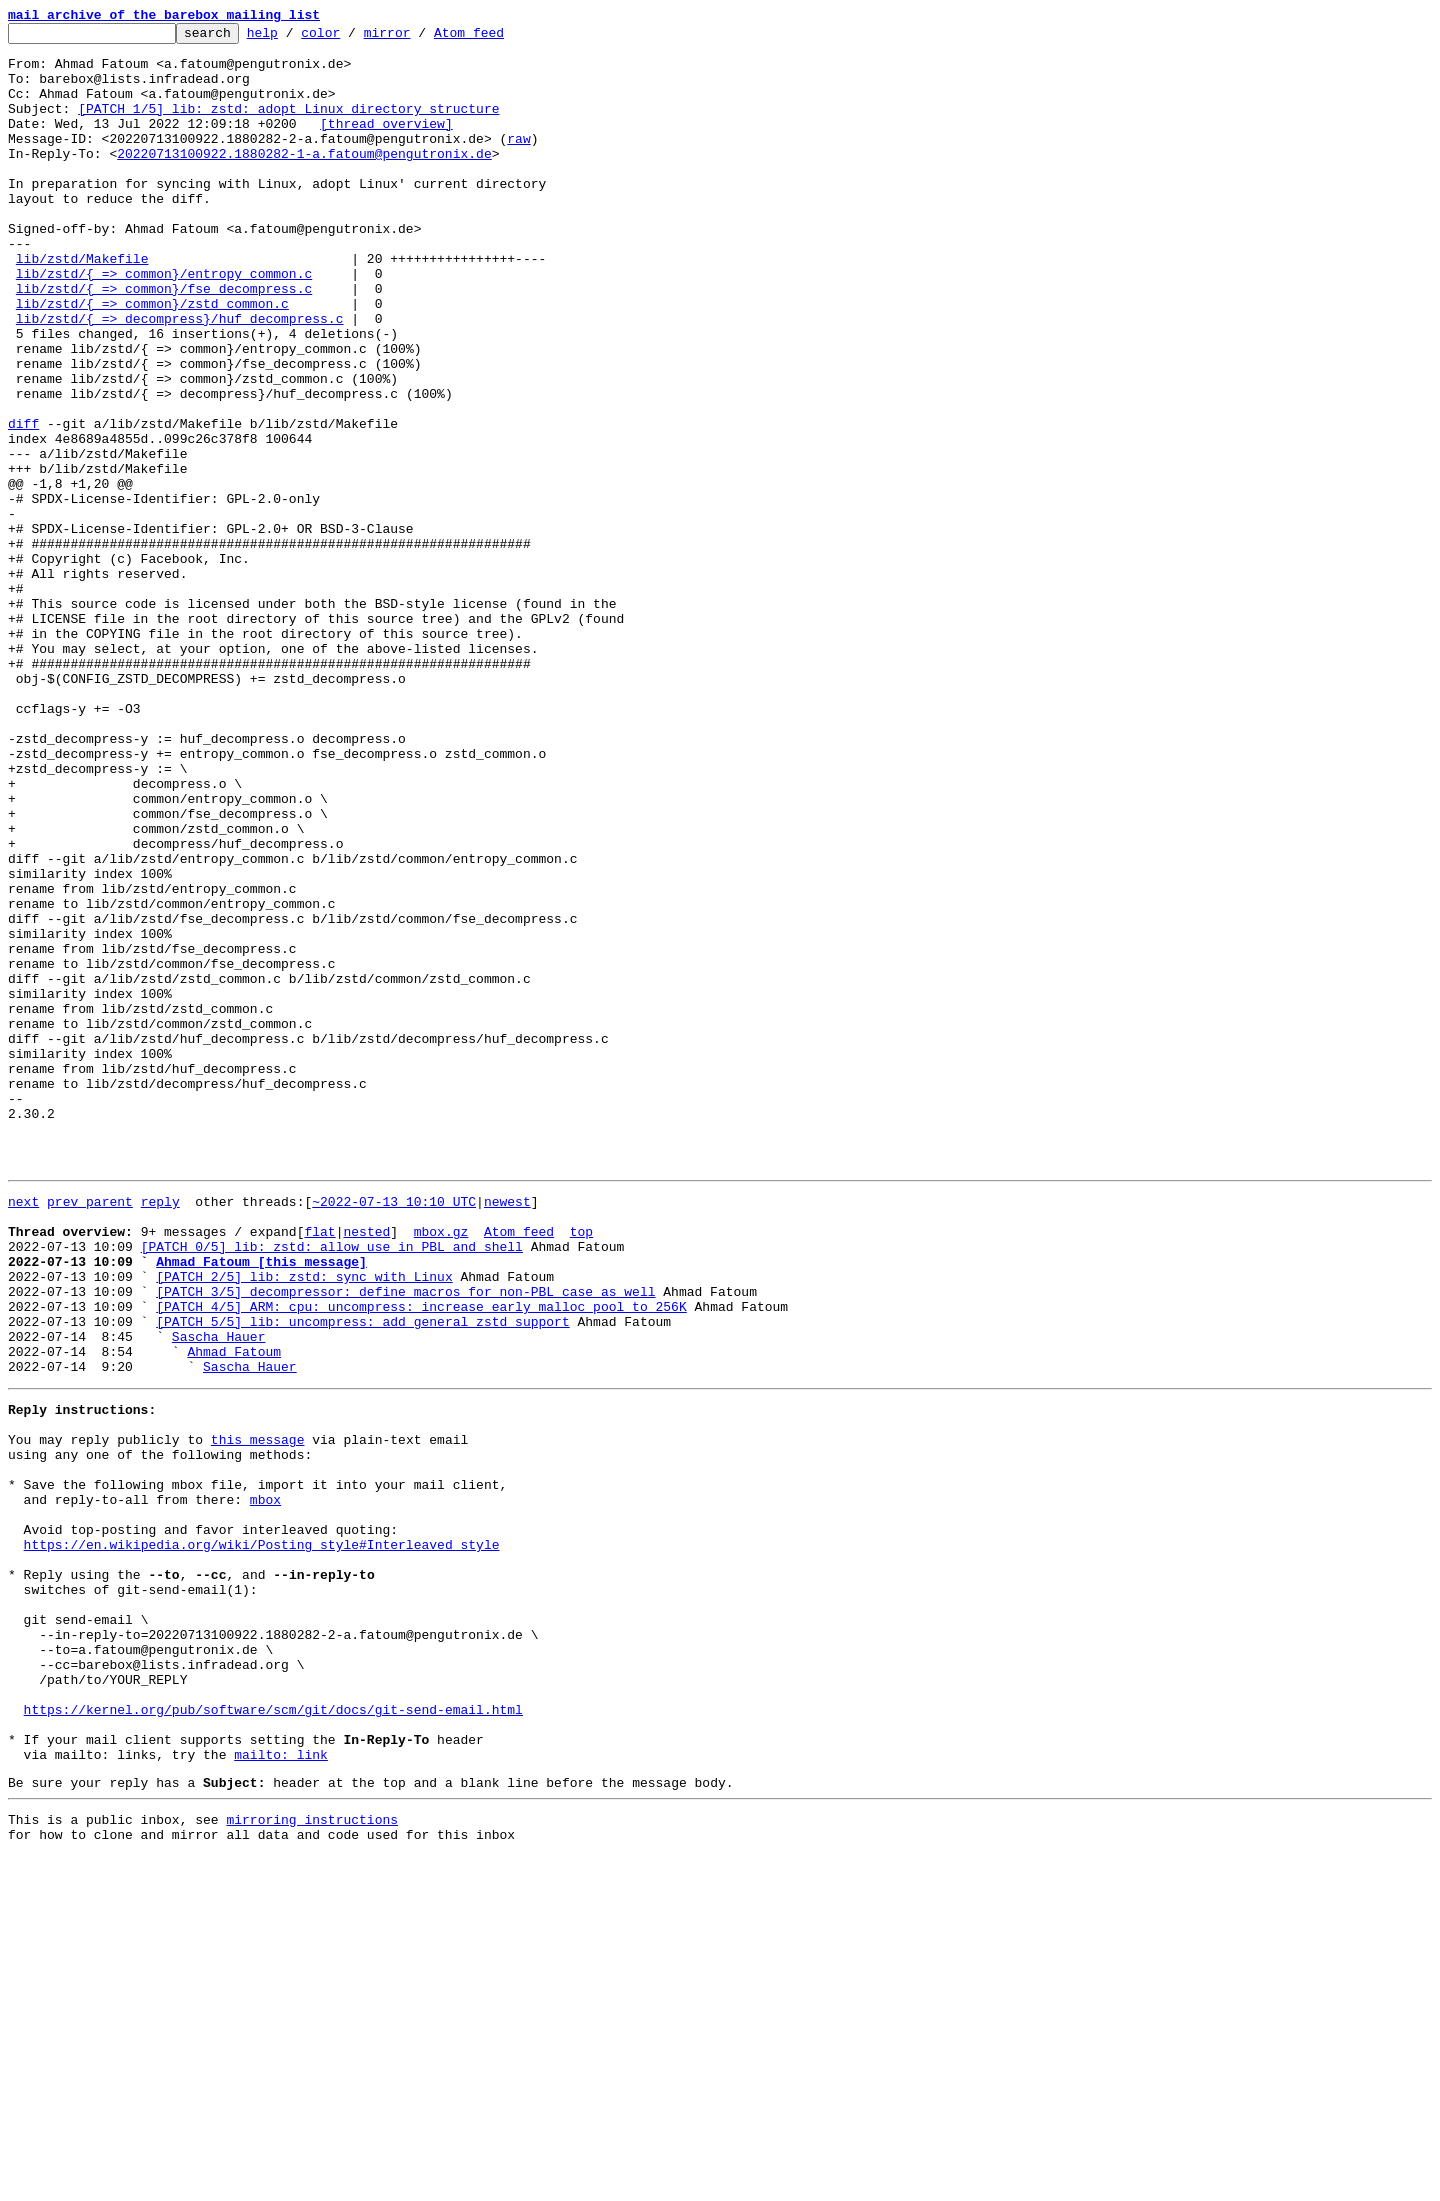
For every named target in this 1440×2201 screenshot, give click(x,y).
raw (518, 162)
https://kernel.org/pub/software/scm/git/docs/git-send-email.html (273, 2036)
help (293, 38)
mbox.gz (441, 1468)
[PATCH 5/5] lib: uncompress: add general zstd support (362, 1576)
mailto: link (281, 2090)
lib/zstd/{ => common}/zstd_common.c (152, 360)
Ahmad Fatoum (234, 1612)
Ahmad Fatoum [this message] (261, 1504)
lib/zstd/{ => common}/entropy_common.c (164, 324)
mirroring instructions (312, 2161)
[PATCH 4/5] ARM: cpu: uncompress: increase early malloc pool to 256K (421, 1558)
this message (258, 1712)
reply (160, 1432)
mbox (265, 1784)
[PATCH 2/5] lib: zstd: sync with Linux (304, 1522)
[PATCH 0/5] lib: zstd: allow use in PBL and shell (332, 1486)
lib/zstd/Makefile (82, 306)
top (581, 1468)
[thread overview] (386, 144)
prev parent (90, 1432)
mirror (418, 38)
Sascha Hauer (219, 1594)
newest (507, 1432)
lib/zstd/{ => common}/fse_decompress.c (164, 342)
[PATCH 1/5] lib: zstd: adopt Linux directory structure (288, 126)
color (351, 38)
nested (366, 1468)
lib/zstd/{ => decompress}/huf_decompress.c (180, 378)
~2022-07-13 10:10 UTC (394, 1432)
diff (23, 504)
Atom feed (500, 38)
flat (319, 1468)
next (23, 1432)
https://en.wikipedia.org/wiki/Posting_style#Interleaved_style (262, 1838)
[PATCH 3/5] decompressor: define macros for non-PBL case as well (405, 1540)
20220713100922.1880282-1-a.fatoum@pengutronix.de (304, 180)
